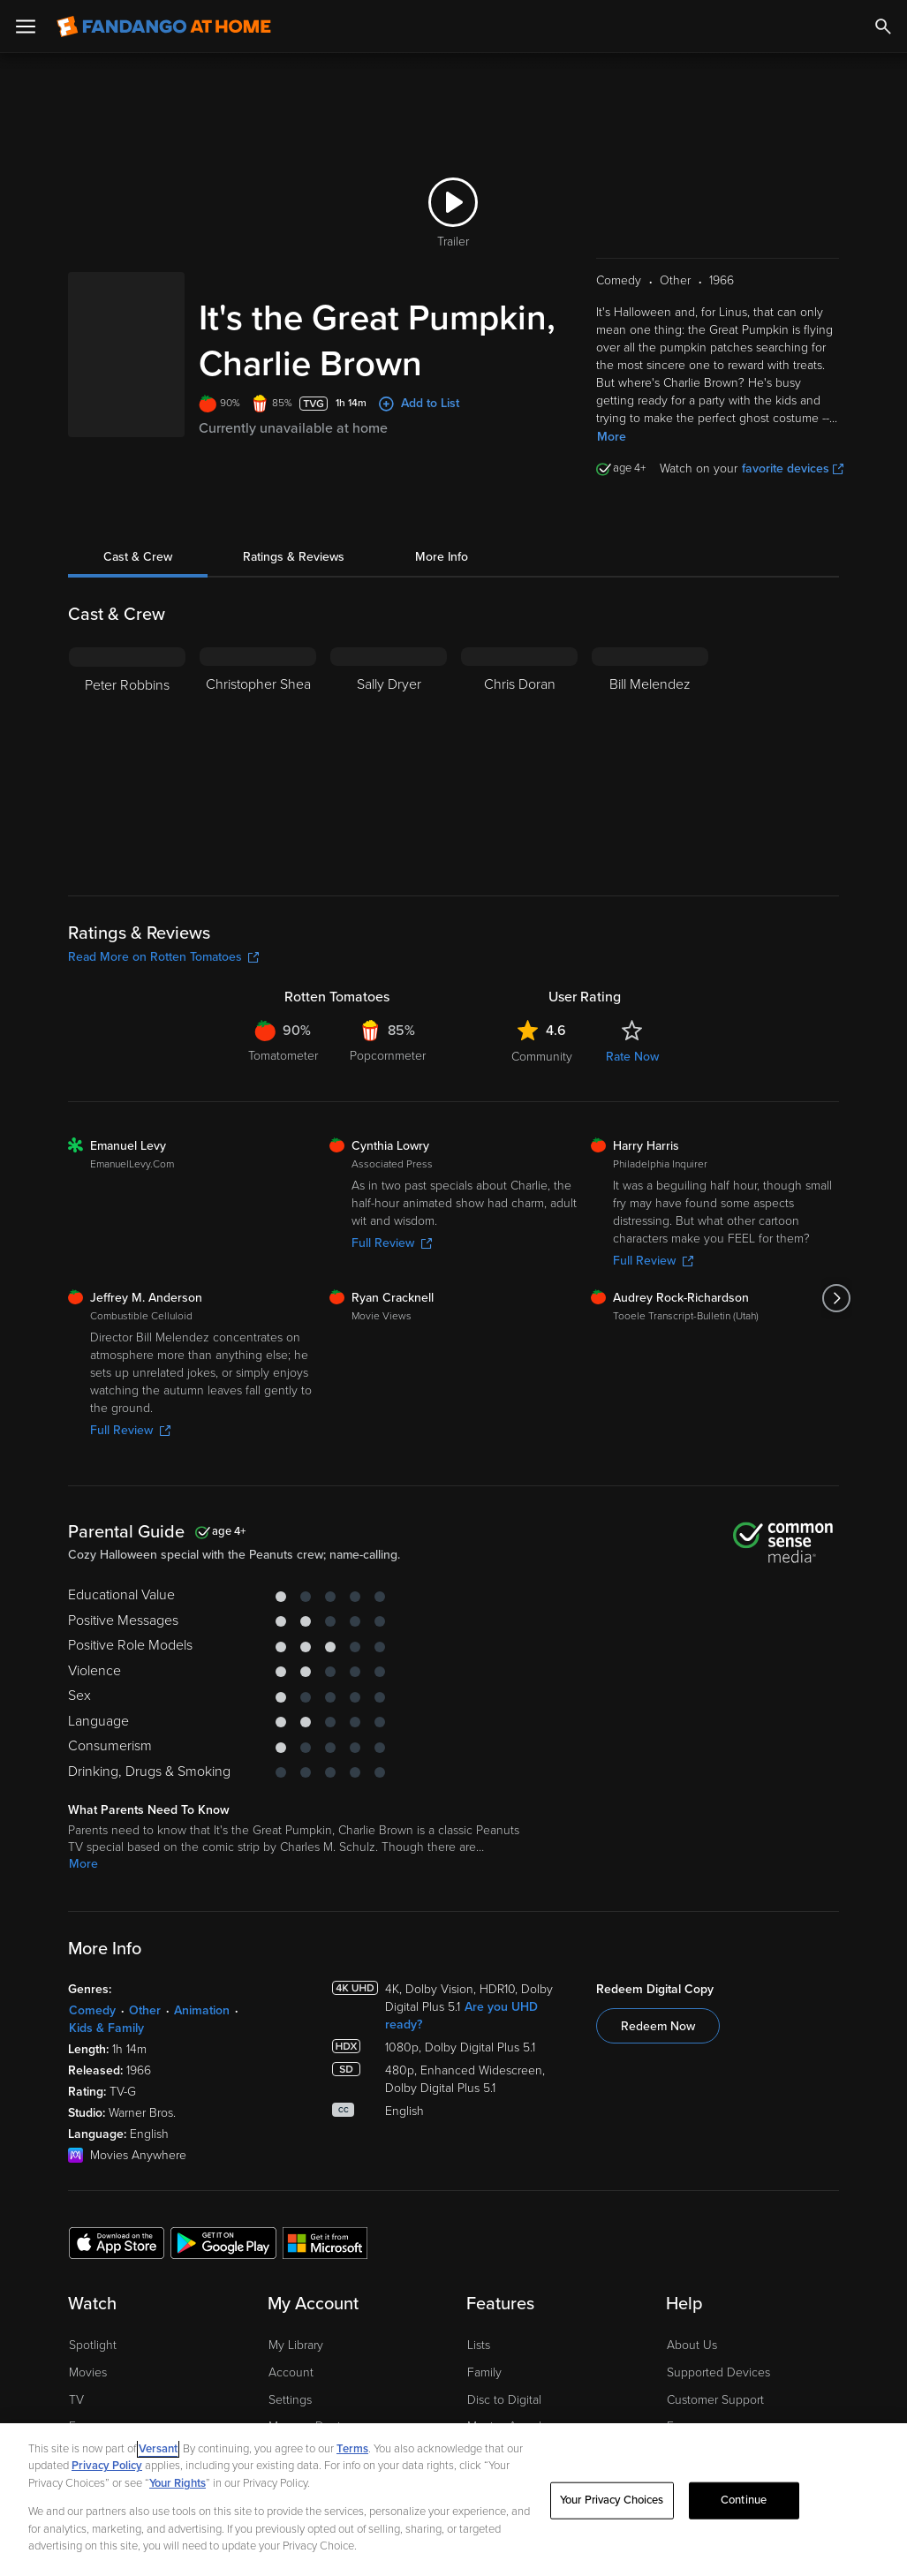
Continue (744, 2500)
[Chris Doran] (519, 766)
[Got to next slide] (836, 1307)
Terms (352, 2449)
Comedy (92, 2019)
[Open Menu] (25, 26)
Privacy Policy (107, 2466)
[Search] (883, 26)
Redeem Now (658, 2035)
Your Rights (177, 2483)
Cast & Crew (137, 565)
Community (541, 1065)
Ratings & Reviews (293, 565)
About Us (692, 2353)
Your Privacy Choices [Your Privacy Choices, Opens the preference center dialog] (612, 2500)
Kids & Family (106, 2036)
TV (76, 2408)
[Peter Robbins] (127, 766)
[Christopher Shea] (258, 766)
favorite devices (792, 477)
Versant (158, 2449)
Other (145, 2019)
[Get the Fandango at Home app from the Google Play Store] (223, 2251)
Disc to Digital (504, 2408)
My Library (295, 2353)
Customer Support (715, 2408)
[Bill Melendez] (650, 766)
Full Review (391, 1251)
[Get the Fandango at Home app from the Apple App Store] (116, 2251)
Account (291, 2381)
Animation (202, 2019)
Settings (290, 2408)
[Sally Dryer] (388, 766)
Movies (88, 2381)
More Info (441, 565)
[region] (453, 2499)
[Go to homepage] (164, 26)
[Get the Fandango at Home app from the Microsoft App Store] (325, 2251)
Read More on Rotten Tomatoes (163, 965)
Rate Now (632, 1065)
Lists (478, 2353)
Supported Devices (718, 2381)
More (611, 445)
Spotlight (93, 2353)
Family (484, 2381)
